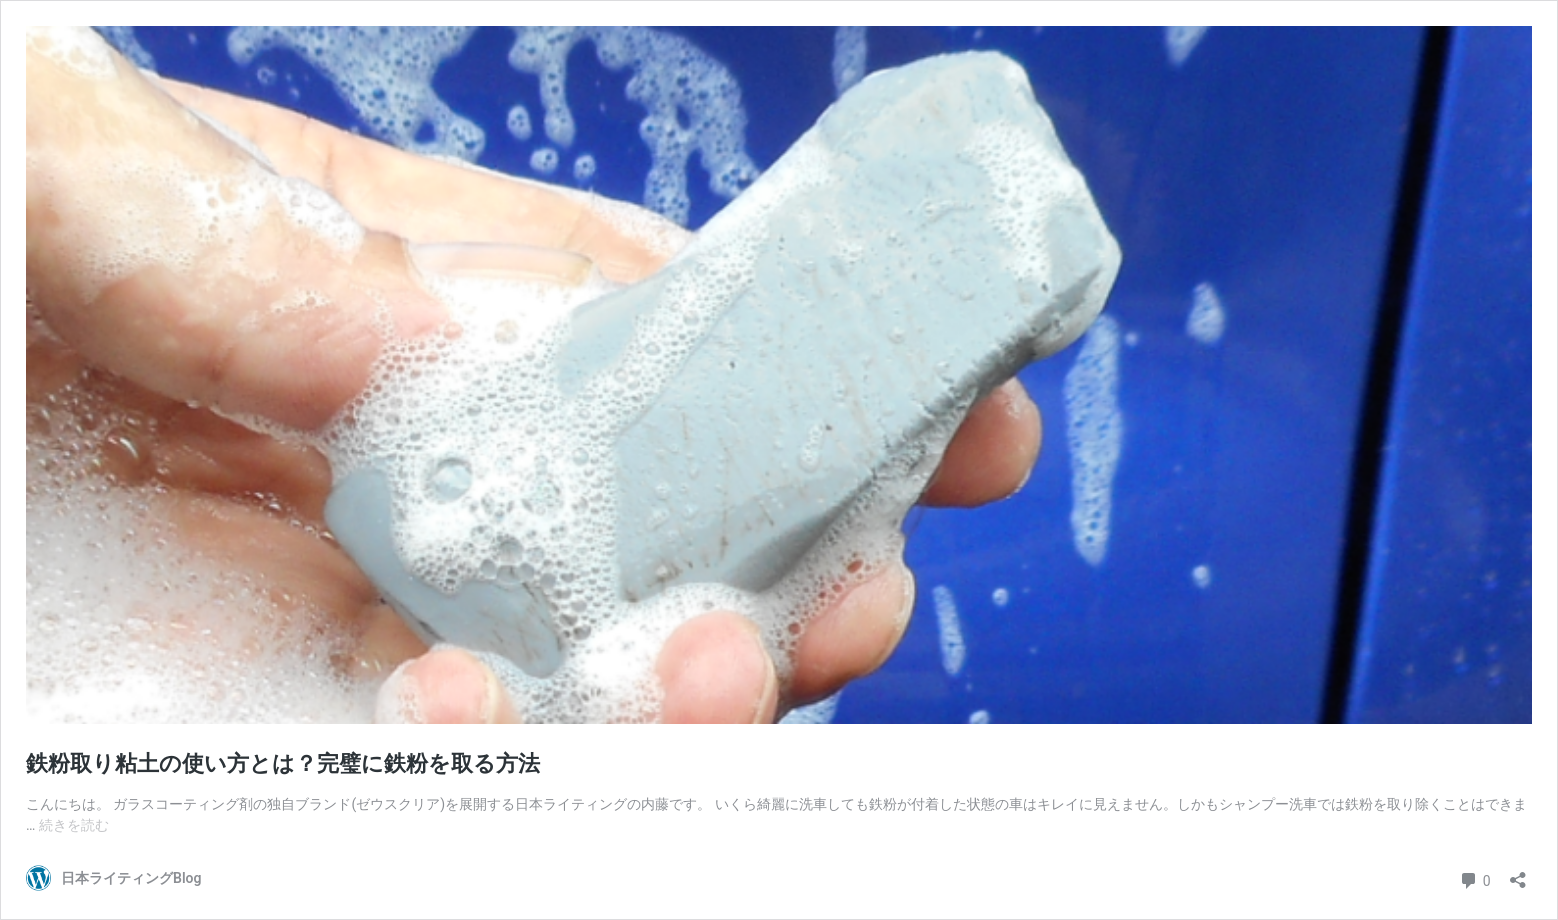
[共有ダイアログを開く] (1518, 873)
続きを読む (74, 825)
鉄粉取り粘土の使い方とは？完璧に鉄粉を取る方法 (283, 763)
